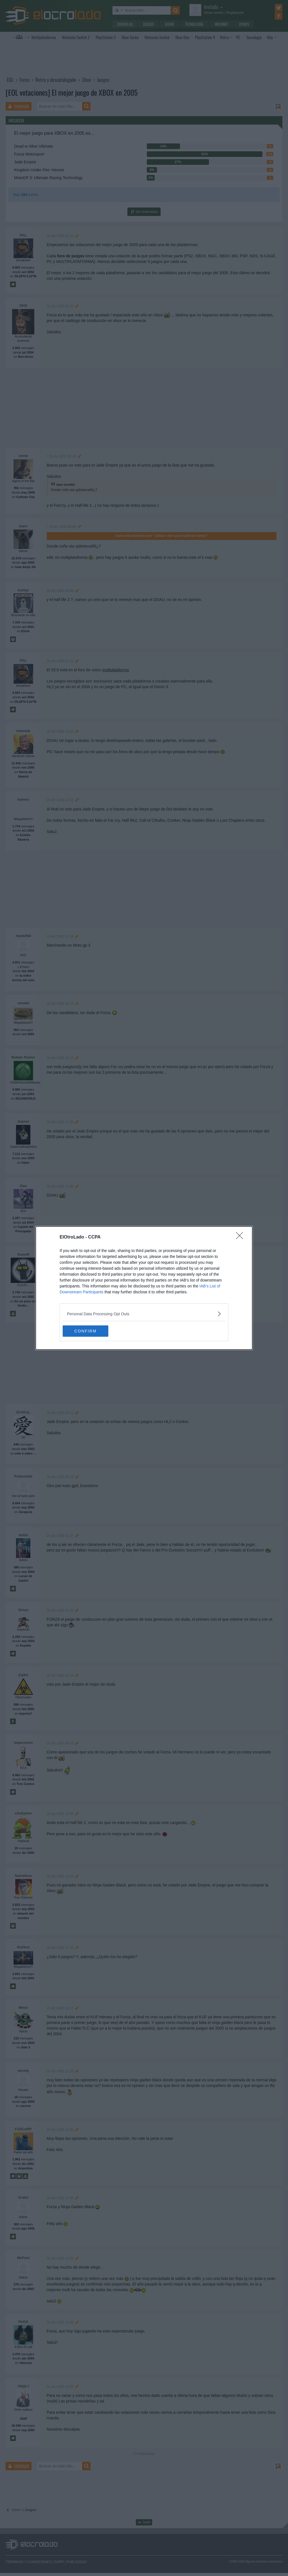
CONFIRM (89, 1331)
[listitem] (144, 1314)
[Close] (241, 1237)
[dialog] (144, 1288)
